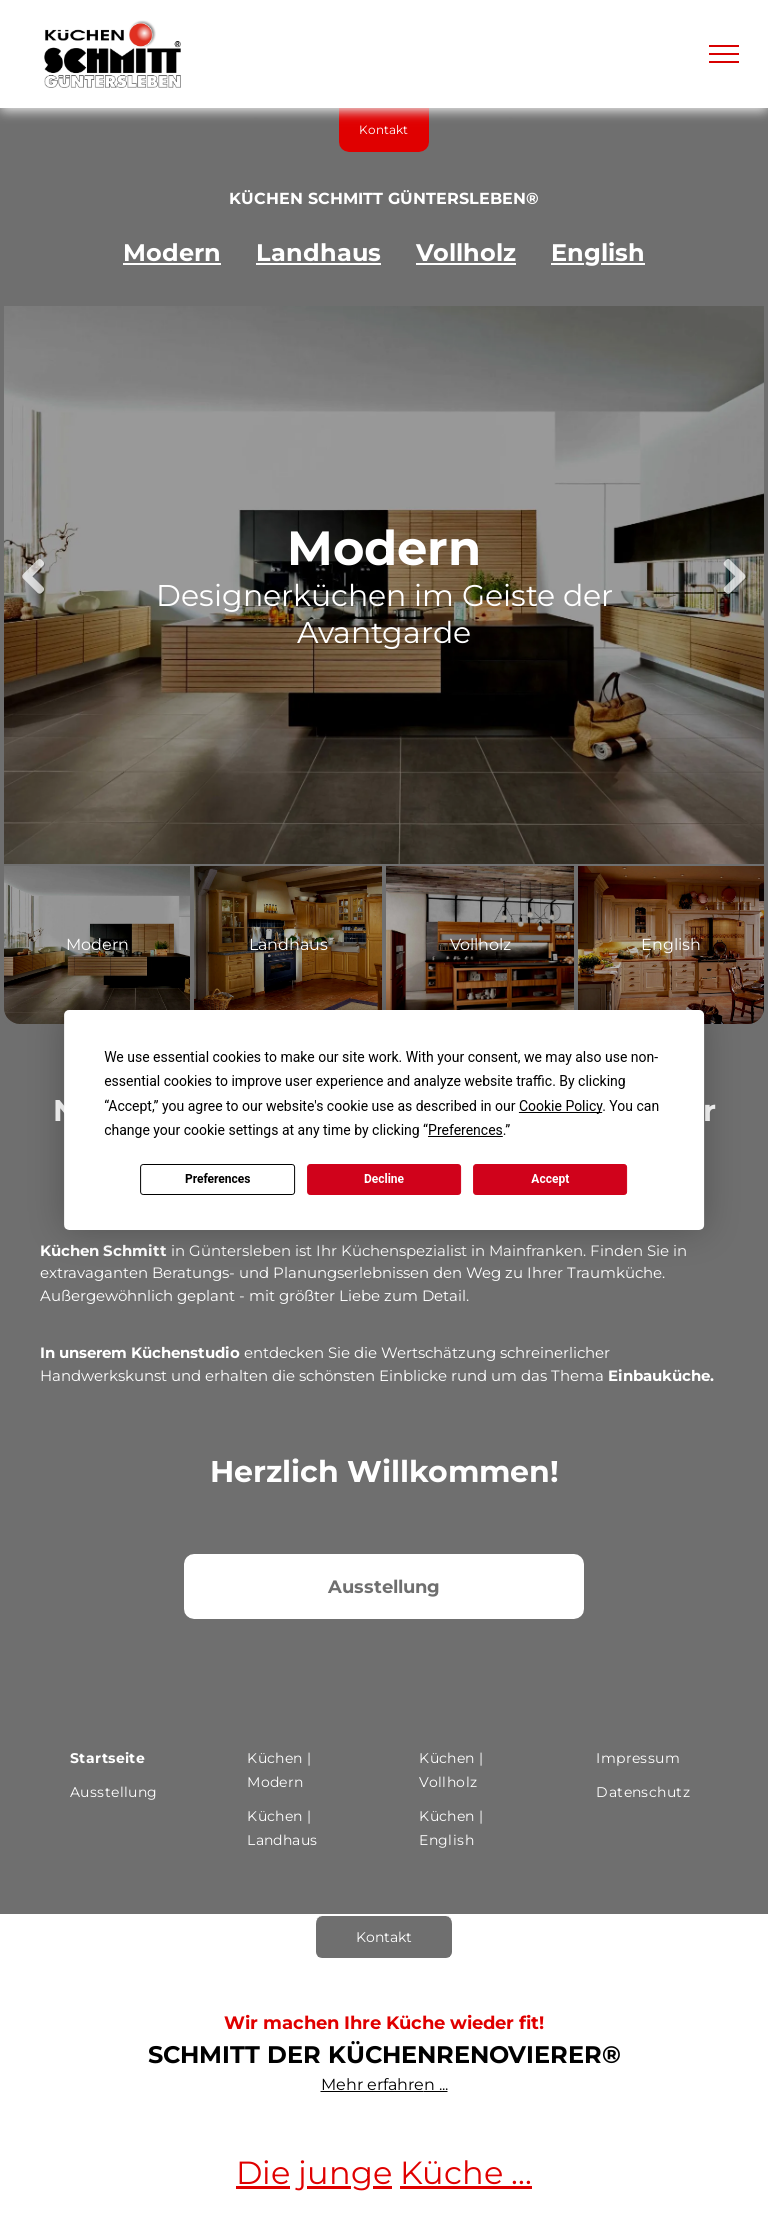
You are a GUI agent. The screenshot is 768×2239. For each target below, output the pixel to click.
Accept (550, 1179)
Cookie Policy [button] (560, 1106)
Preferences (218, 1179)
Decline (384, 1179)
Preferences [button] (465, 1130)
